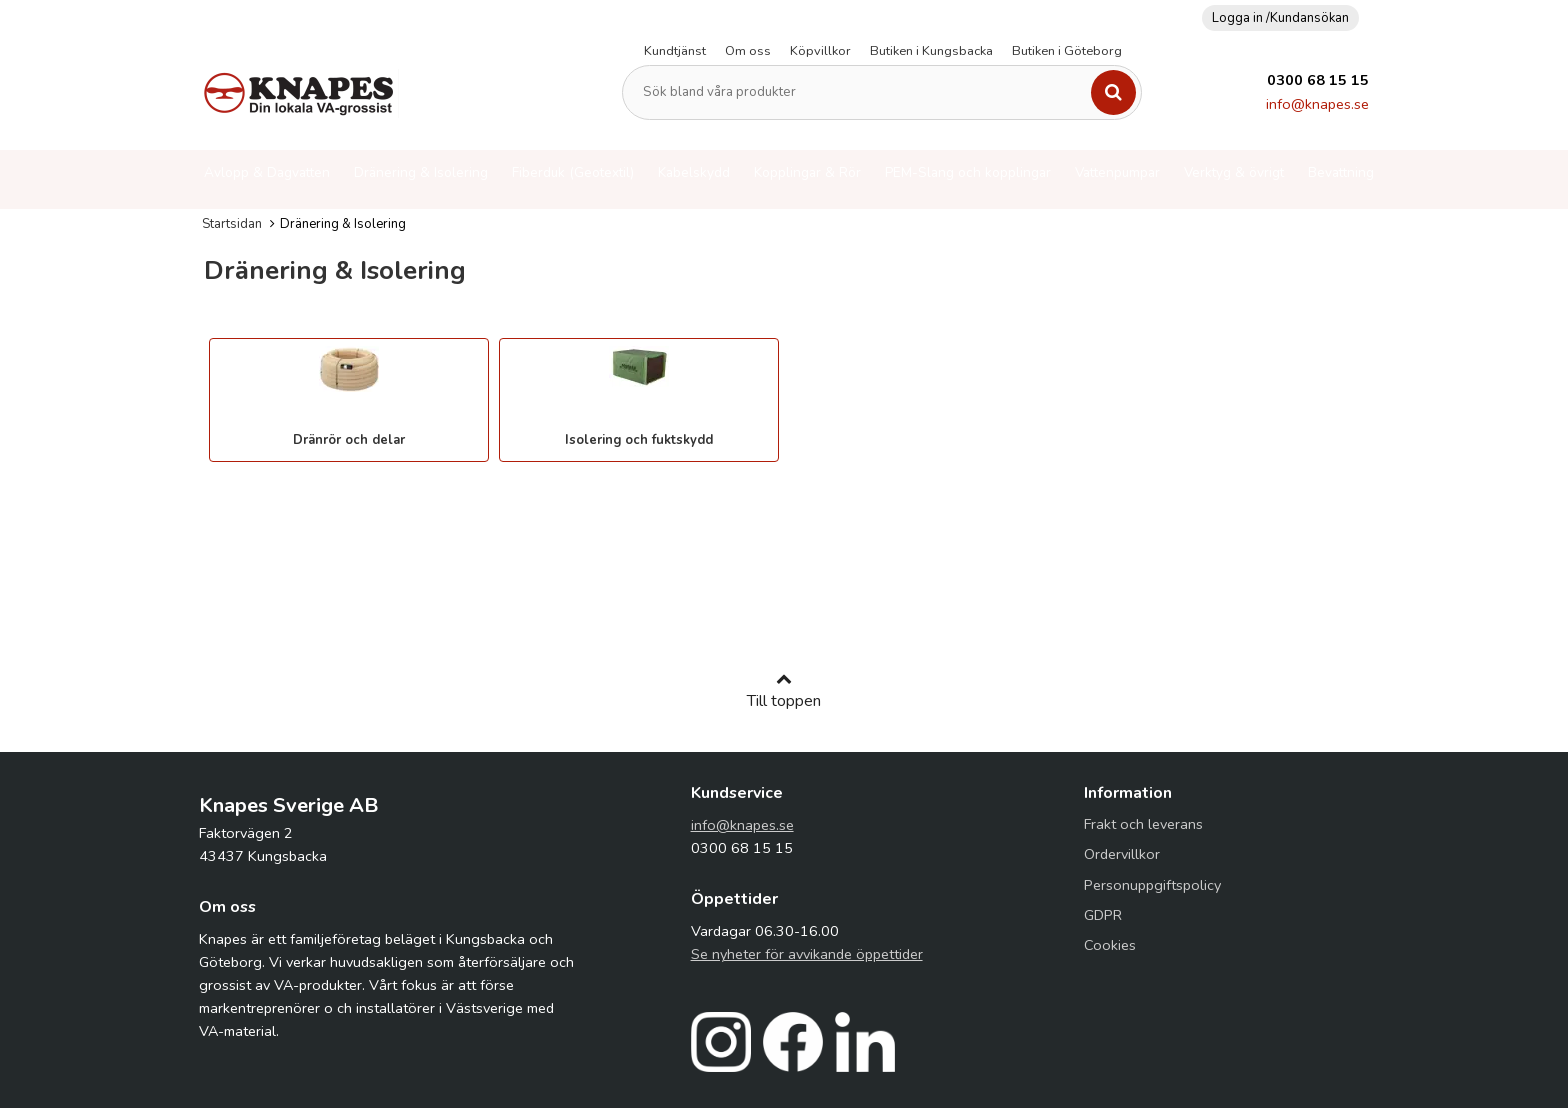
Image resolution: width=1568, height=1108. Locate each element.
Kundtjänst (675, 51)
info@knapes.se (1317, 104)
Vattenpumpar (1117, 172)
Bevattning (1341, 172)
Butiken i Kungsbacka (931, 51)
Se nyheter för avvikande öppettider (807, 954)
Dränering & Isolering (421, 172)
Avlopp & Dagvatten (267, 172)
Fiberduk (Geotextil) (573, 172)
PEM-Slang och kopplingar (968, 172)
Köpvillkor (820, 51)
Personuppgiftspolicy (1152, 885)
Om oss (748, 51)
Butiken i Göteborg (1067, 51)
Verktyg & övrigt (1234, 172)
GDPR (1103, 915)
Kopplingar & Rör (807, 172)
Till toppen (784, 691)
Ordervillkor (1122, 854)
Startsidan (232, 224)
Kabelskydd (694, 172)
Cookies (1110, 945)
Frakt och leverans (1143, 824)
